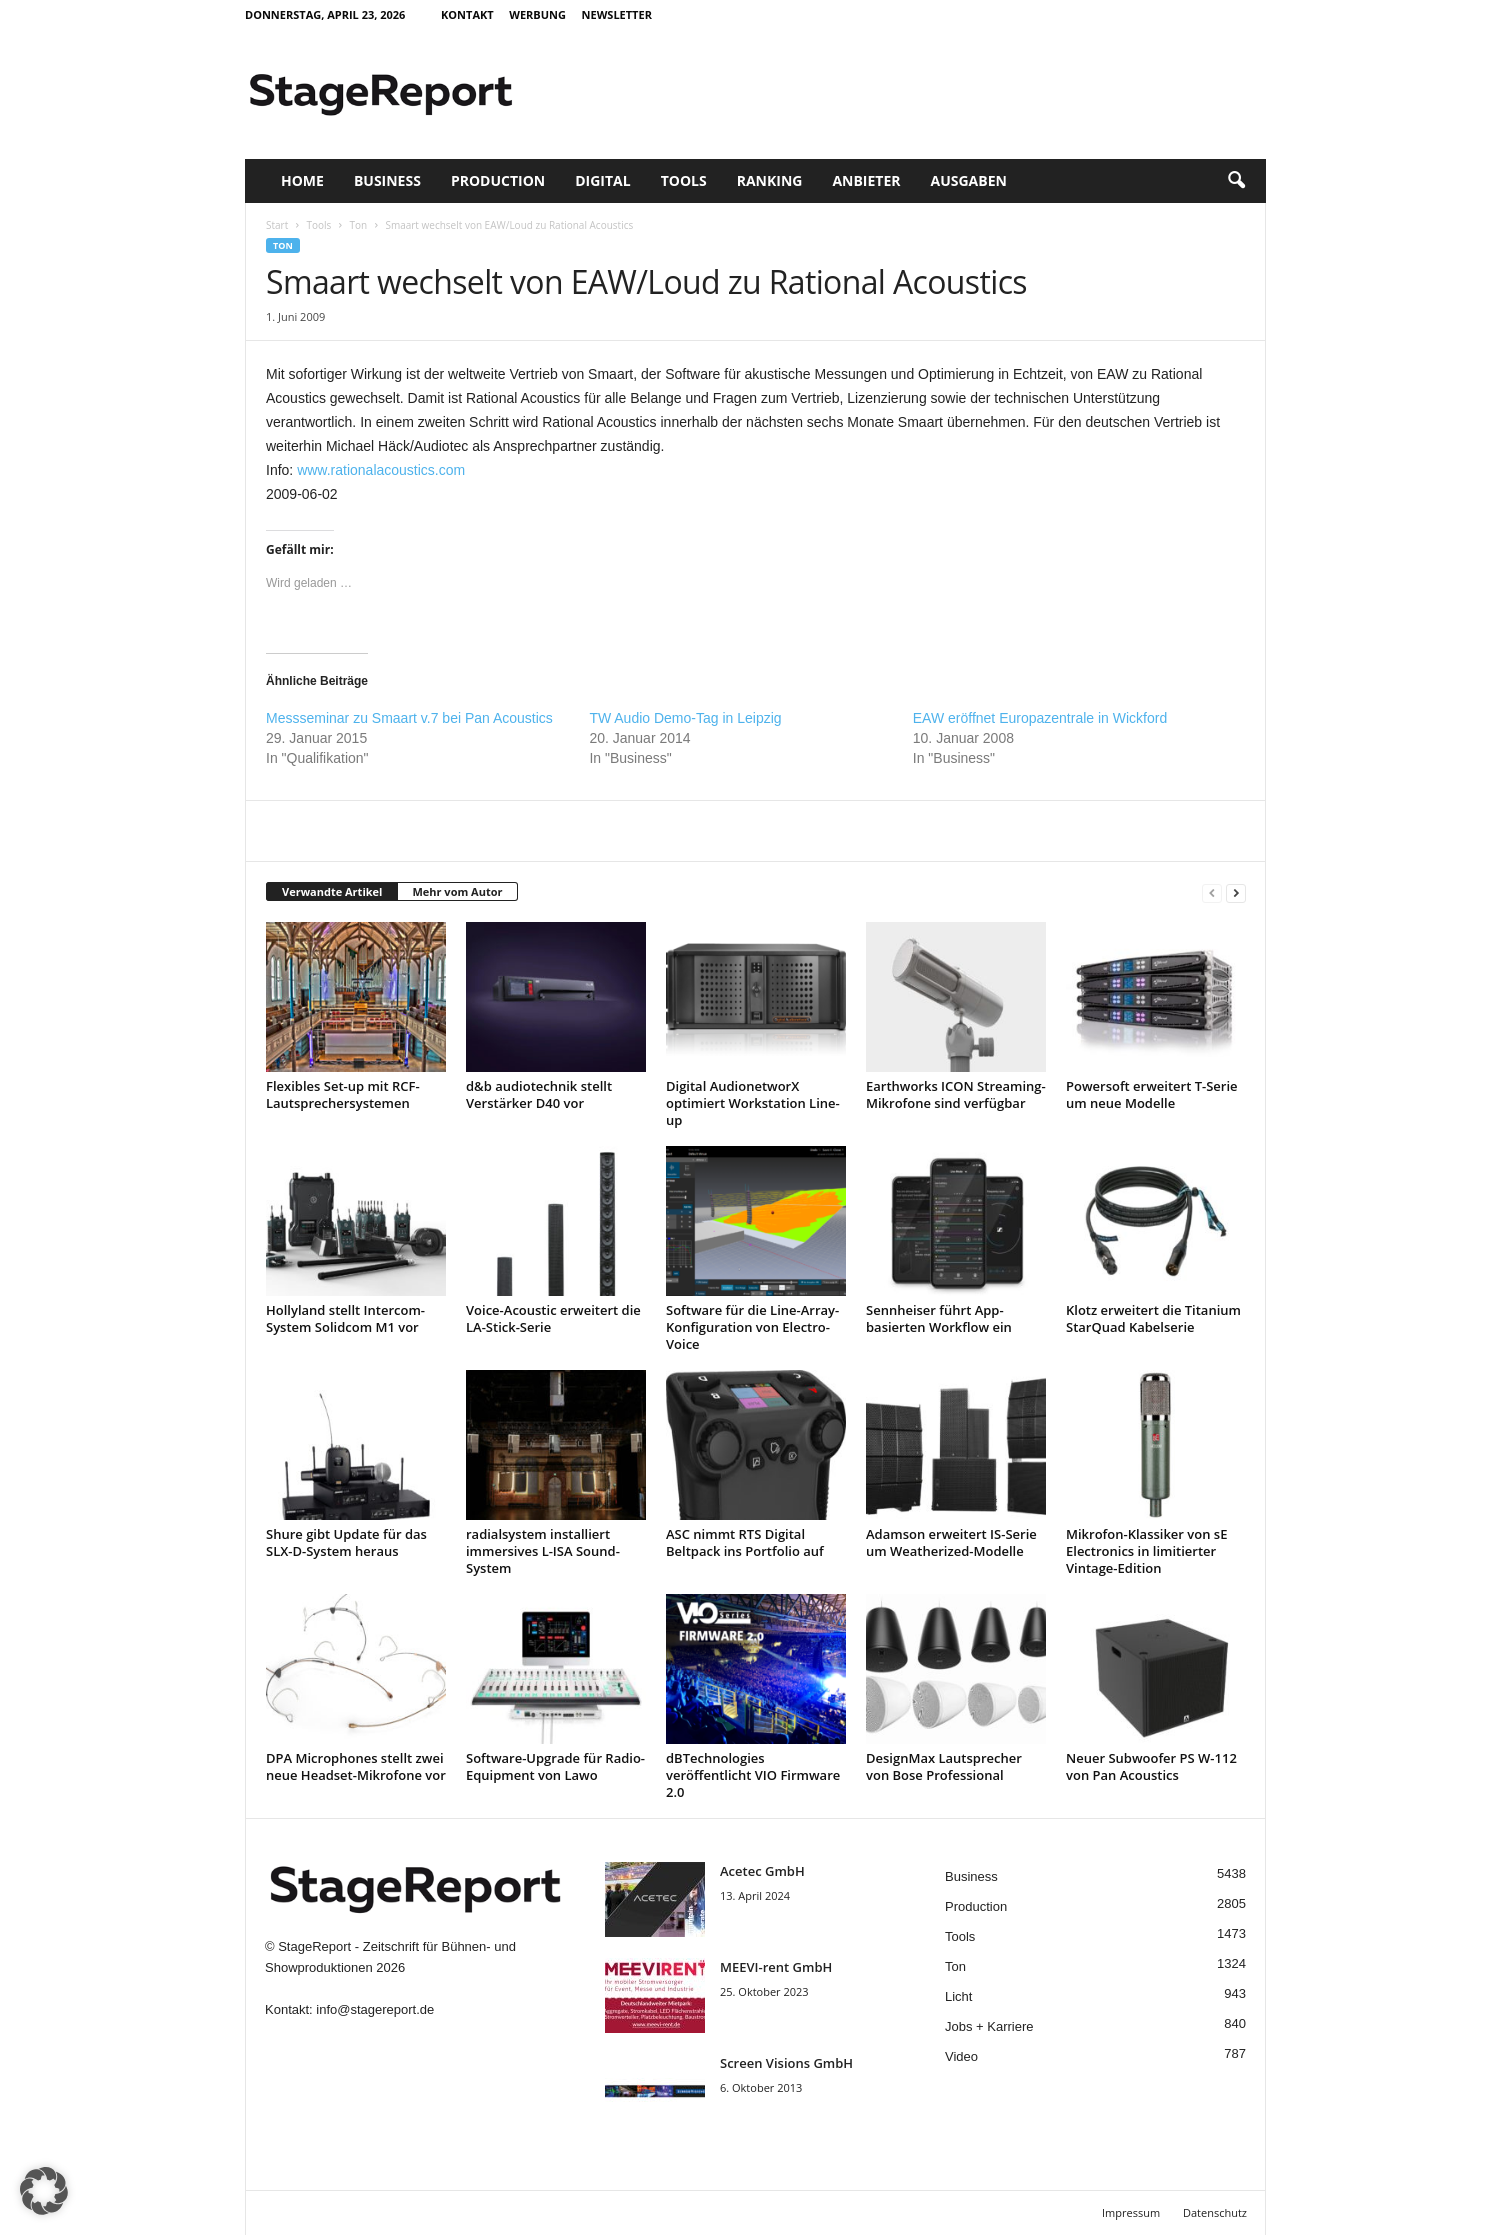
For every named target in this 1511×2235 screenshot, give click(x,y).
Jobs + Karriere (989, 2026)
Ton (359, 225)
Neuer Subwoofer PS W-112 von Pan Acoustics (1151, 1766)
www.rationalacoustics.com (381, 470)
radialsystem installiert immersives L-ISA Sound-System (543, 1551)
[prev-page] (1212, 892)
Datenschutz (1215, 2212)
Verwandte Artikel (332, 891)
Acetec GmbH (762, 1871)
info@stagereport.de (375, 2009)
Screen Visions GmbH (786, 2063)
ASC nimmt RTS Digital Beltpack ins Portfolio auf (745, 1542)
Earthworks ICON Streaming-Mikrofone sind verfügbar (956, 1094)
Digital (602, 180)
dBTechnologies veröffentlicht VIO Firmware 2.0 (753, 1775)
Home (302, 180)
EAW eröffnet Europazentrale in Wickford (1040, 718)
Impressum (1131, 2212)
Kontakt (467, 14)
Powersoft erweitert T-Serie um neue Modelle (1152, 1094)
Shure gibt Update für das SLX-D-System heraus (346, 1542)
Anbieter (866, 180)
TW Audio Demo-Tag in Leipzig (685, 718)
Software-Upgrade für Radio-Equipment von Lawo (555, 1766)
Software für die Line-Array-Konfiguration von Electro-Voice (752, 1327)
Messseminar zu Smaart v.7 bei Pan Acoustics (409, 718)
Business (387, 180)
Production (498, 180)
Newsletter (617, 14)
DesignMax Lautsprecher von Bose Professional (944, 1766)
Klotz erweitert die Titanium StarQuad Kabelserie (1153, 1318)
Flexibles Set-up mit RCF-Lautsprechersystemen (343, 1094)
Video (961, 2056)
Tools (684, 180)
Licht (958, 1996)
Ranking (770, 180)
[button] (1236, 181)
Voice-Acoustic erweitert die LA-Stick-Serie (553, 1318)
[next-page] (1236, 892)
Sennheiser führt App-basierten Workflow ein (939, 1318)
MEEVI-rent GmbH (776, 1967)
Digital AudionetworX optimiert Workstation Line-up (753, 1103)
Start (277, 225)
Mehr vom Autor (457, 891)
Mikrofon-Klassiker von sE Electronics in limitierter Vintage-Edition (1146, 1551)
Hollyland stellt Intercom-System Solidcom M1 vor (345, 1318)
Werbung (537, 14)
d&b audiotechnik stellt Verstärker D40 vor (539, 1094)
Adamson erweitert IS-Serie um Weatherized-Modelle (951, 1542)
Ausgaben (969, 180)
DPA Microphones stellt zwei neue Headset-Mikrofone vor (356, 1766)
